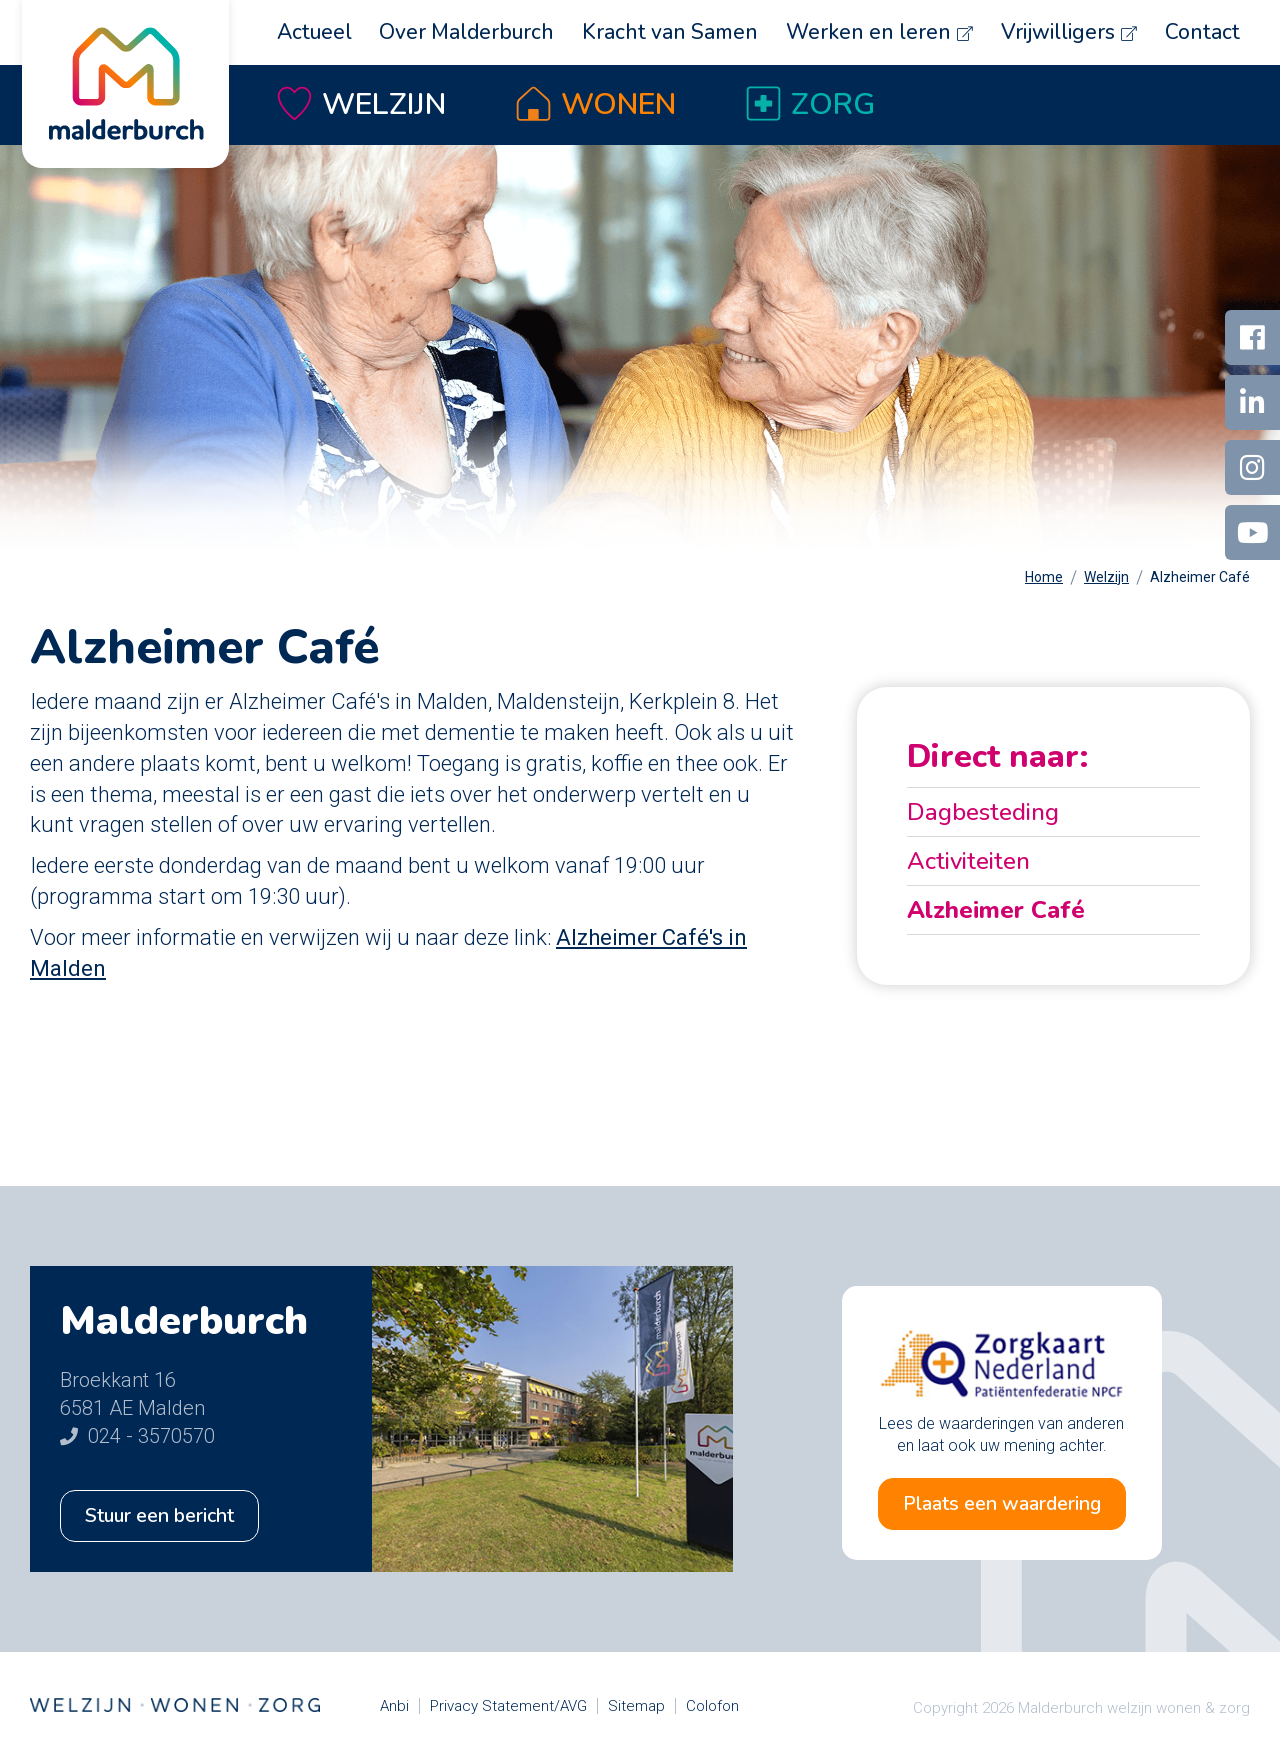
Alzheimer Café (1200, 577)
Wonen (618, 104)
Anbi (394, 1706)
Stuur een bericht (162, 1515)
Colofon (712, 1706)
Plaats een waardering (1001, 1503)
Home (1044, 577)
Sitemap (636, 1706)
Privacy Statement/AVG (508, 1706)
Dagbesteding (983, 812)
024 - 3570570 (137, 1436)
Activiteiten (968, 861)
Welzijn (384, 104)
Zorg (833, 104)
